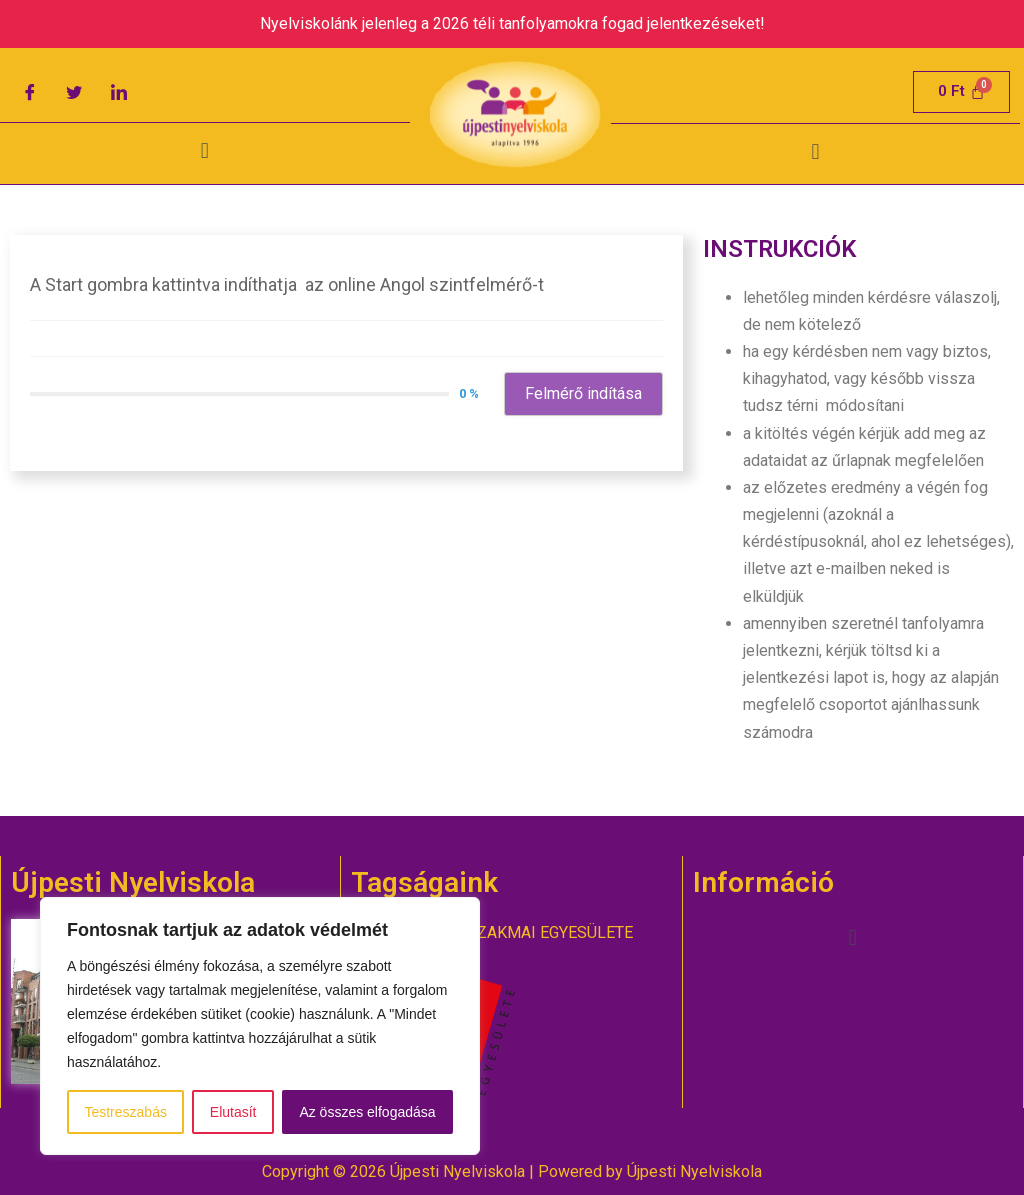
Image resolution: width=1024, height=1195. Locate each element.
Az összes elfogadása (367, 1112)
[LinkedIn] (119, 92)
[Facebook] (30, 92)
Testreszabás (125, 1112)
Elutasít (233, 1112)
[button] (204, 151)
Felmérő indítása (583, 393)
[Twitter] (74, 92)
